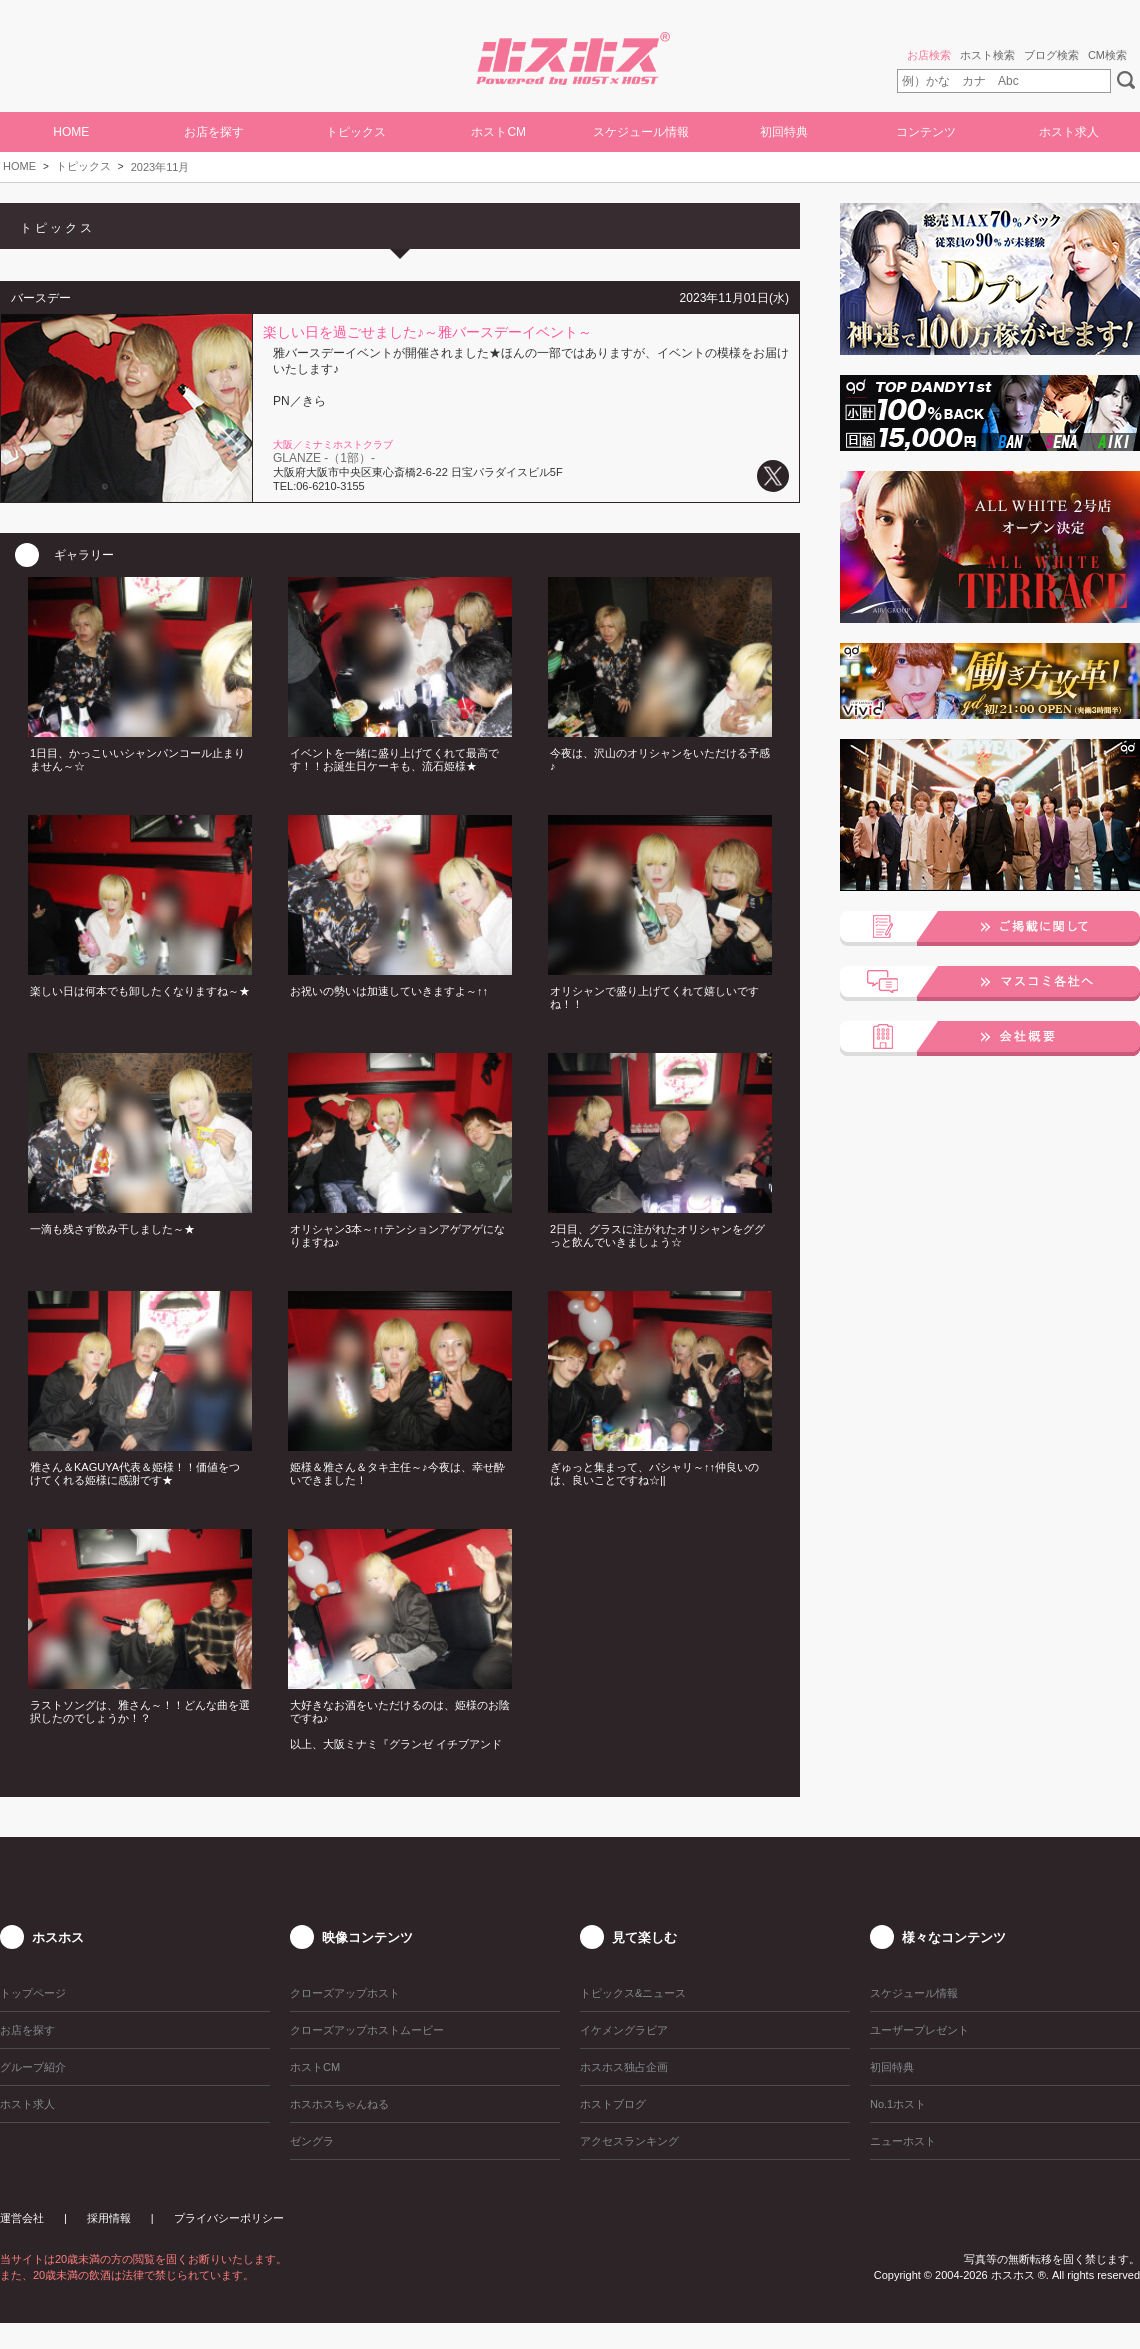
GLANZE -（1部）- (324, 458)
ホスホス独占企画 (624, 2067)
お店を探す (214, 132)
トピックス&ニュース (633, 1993)
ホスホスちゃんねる (339, 2104)
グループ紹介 (33, 2067)
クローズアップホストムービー (367, 2030)
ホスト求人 (1069, 132)
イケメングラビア (624, 2030)
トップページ (33, 1993)
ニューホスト (903, 2141)
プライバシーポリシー (229, 2218)
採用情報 (109, 2218)
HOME (71, 132)
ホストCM (498, 132)
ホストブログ (613, 2104)
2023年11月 (160, 167)
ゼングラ (312, 2141)
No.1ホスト (898, 2104)
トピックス (83, 166)
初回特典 (784, 132)
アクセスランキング (629, 2141)
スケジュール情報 (641, 132)
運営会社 (22, 2218)
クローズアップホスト (345, 1993)
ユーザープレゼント (919, 2030)
